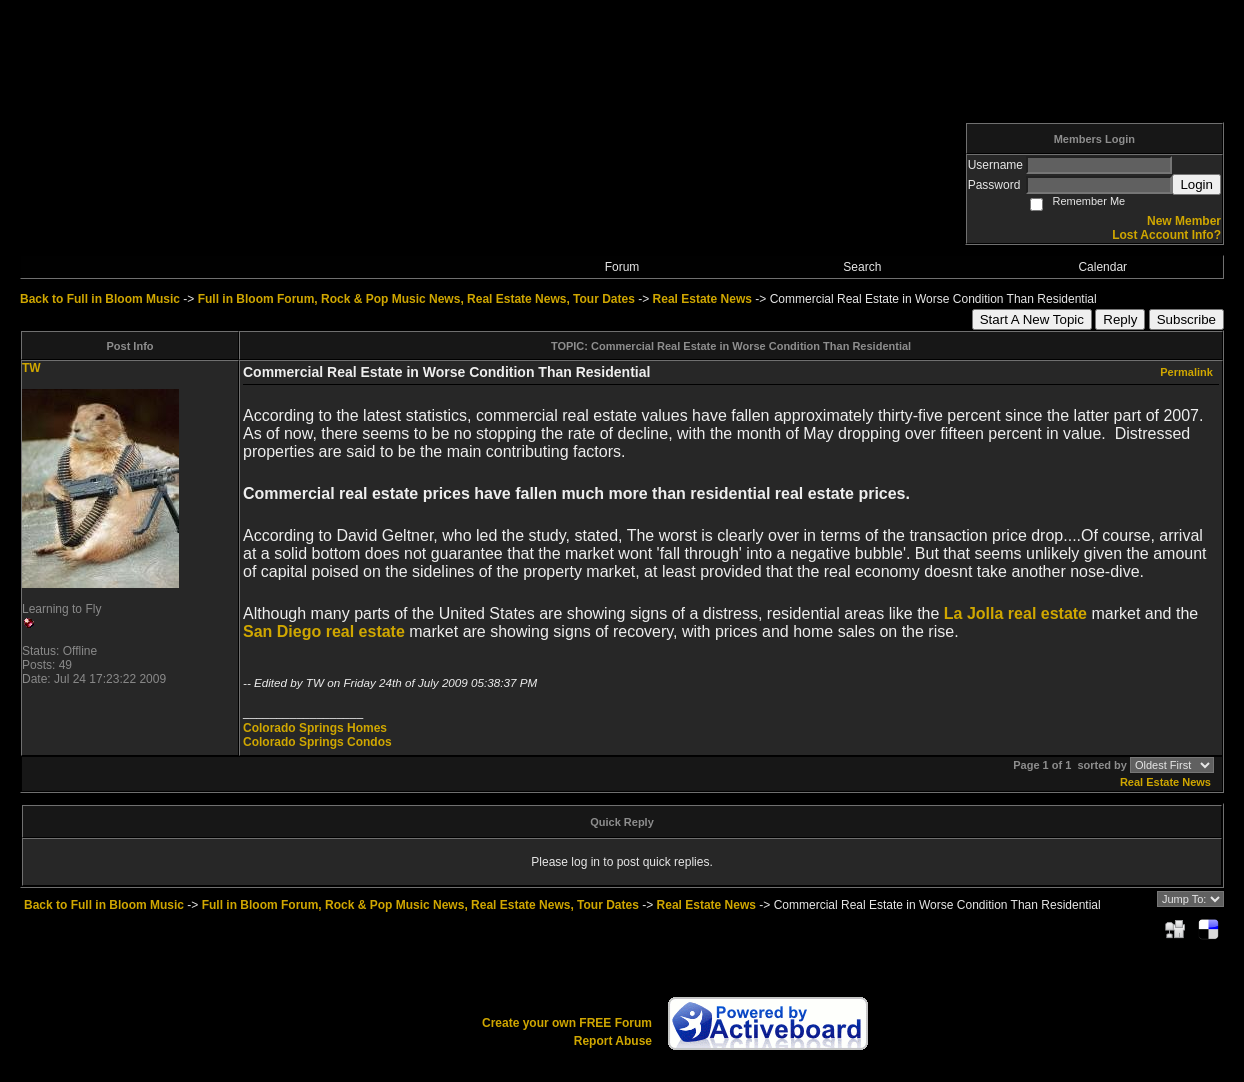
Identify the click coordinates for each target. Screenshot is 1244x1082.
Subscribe (1186, 319)
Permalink (1186, 372)
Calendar (1102, 267)
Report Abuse (613, 1041)
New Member (1184, 221)
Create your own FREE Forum (567, 1023)
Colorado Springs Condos (317, 742)
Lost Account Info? (1166, 235)
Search (862, 267)
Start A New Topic (1032, 319)
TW (31, 368)
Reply (1120, 319)
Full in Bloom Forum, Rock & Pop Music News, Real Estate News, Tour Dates (416, 299)
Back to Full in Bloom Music (100, 299)
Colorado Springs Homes (315, 728)
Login (1196, 184)
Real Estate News (702, 299)
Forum (622, 267)
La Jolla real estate (1015, 613)
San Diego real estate (324, 631)
